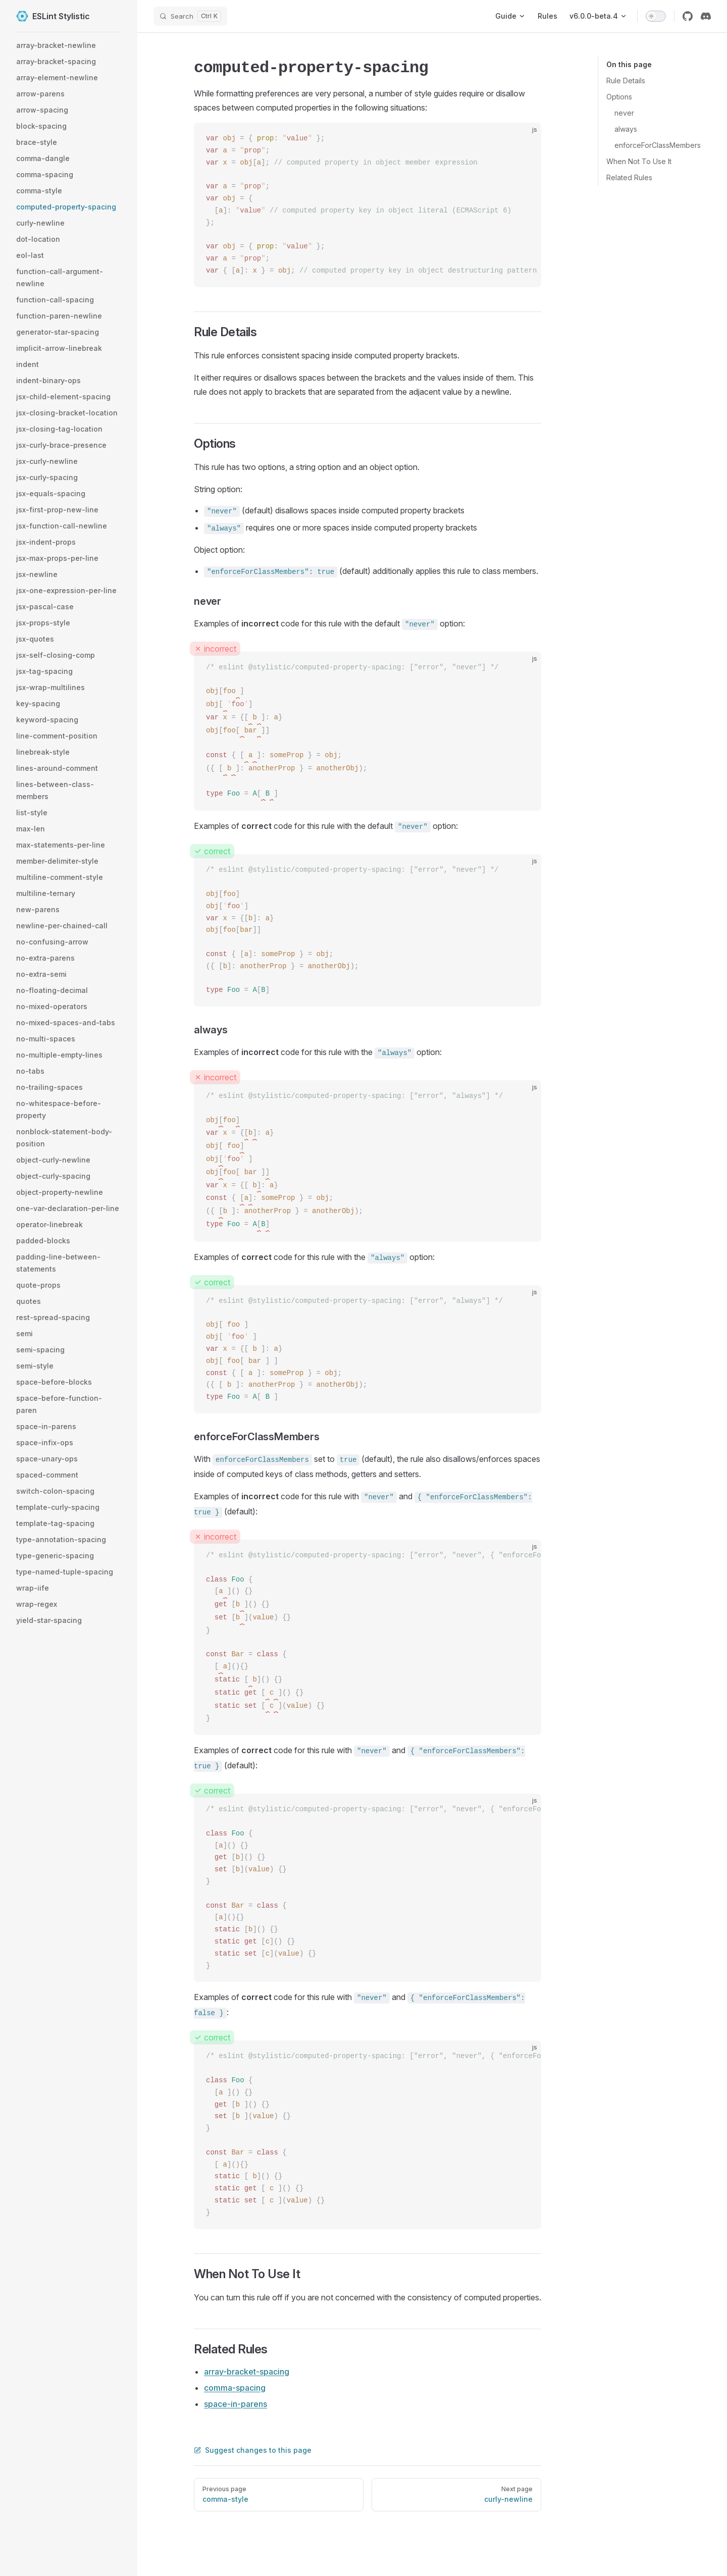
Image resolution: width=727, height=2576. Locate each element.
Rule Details (625, 80)
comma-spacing (235, 2388)
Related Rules (629, 177)
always (625, 129)
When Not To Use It (638, 161)
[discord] (706, 16)
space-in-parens (235, 2404)
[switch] (656, 16)
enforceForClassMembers (657, 145)
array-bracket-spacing (246, 2372)
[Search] (190, 16)
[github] (688, 16)
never (624, 113)
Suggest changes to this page (252, 2450)
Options (619, 96)
